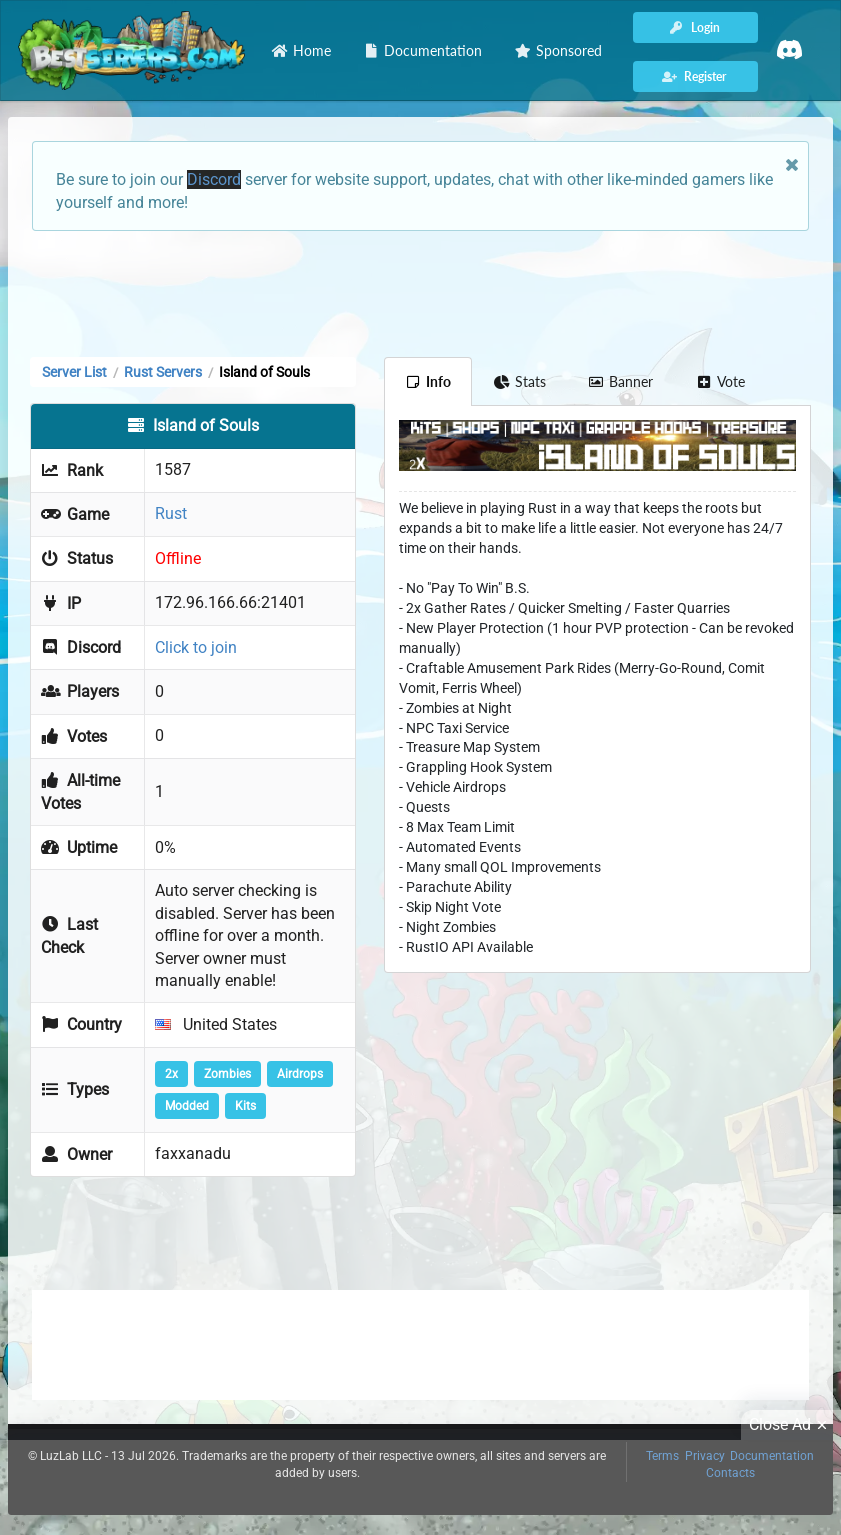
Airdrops (300, 1074)
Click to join (196, 647)
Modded (187, 1106)
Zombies (227, 1074)
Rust (171, 513)
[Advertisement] (421, 292)
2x (171, 1074)
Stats (519, 381)
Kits (245, 1106)
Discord (214, 179)
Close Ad (791, 1425)
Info (428, 381)
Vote (720, 381)
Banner (621, 381)
